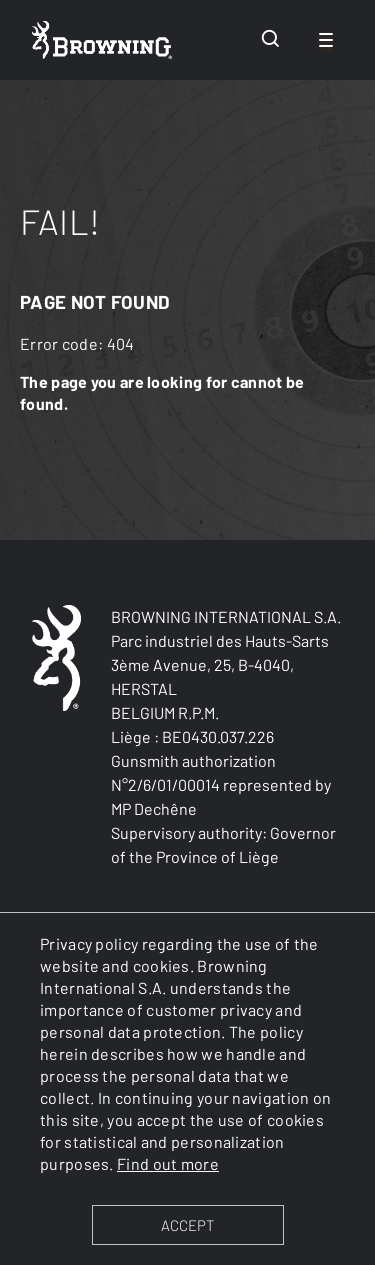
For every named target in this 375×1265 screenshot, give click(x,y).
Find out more (168, 1163)
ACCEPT (187, 1225)
